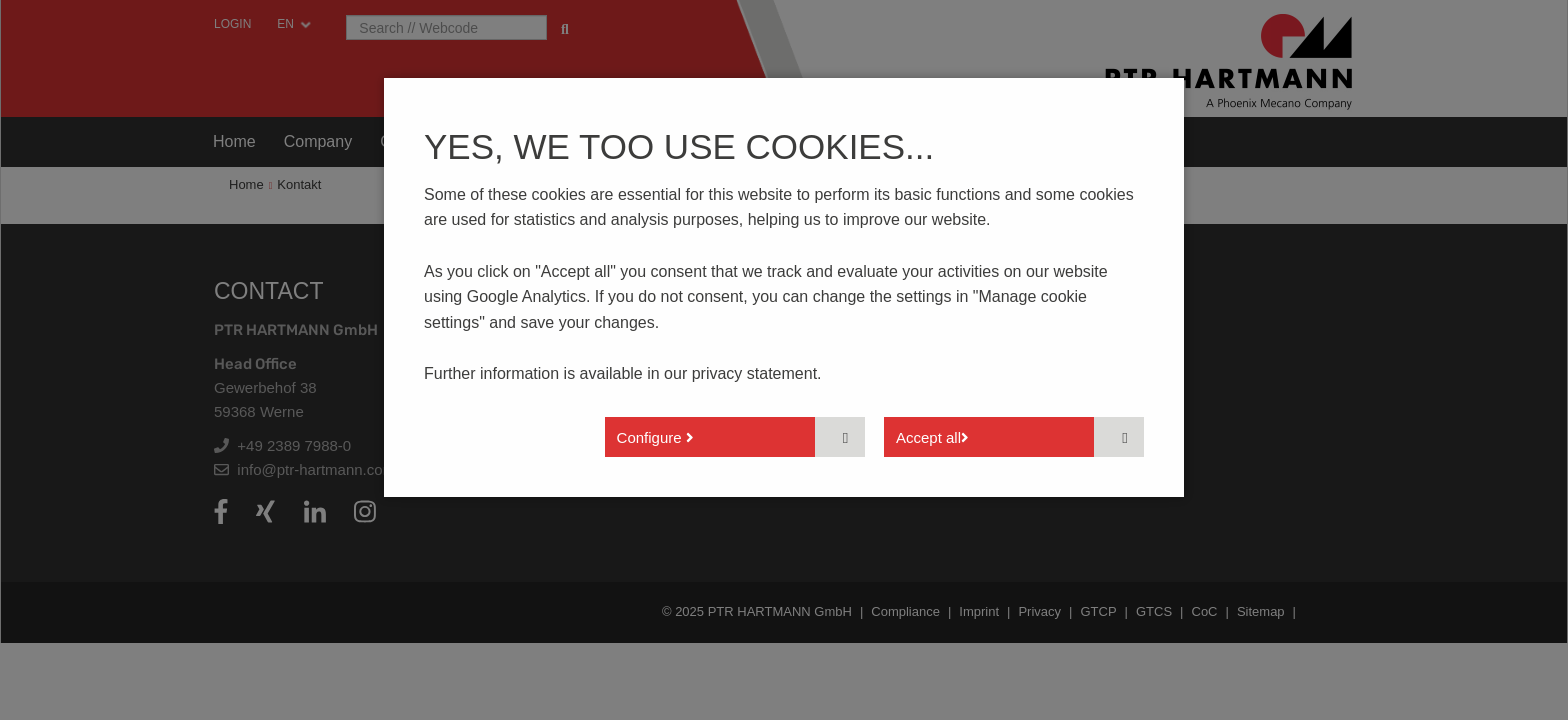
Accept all (932, 437)
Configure (655, 437)
